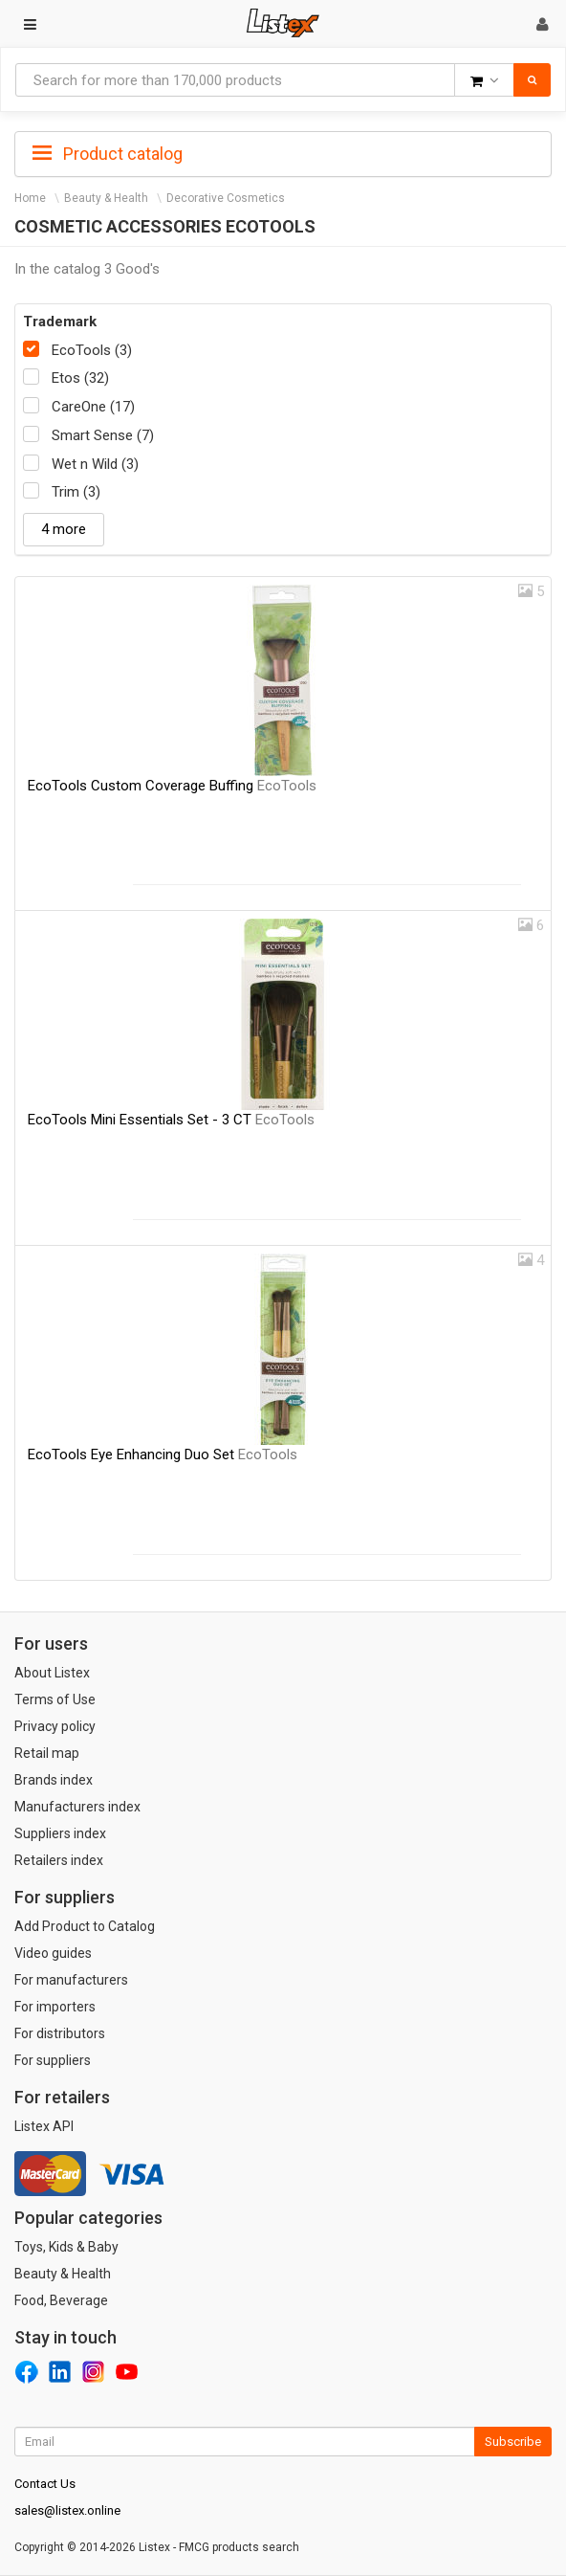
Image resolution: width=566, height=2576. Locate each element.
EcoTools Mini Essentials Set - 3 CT (171, 1119)
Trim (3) (76, 491)
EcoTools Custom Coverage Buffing (172, 785)
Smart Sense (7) (103, 435)
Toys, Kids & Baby (66, 2246)
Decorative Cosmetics (225, 198)
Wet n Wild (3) (95, 464)
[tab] (283, 152)
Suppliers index (60, 1833)
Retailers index (58, 1860)
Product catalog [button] (108, 154)
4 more (63, 529)
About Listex (52, 1672)
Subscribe (513, 2441)
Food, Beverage (61, 2300)
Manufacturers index (77, 1806)
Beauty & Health (106, 198)
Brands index (53, 1780)
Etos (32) (80, 378)
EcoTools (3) (92, 350)
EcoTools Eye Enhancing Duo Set (162, 1454)
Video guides (53, 1953)
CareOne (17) (93, 406)
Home (30, 198)
